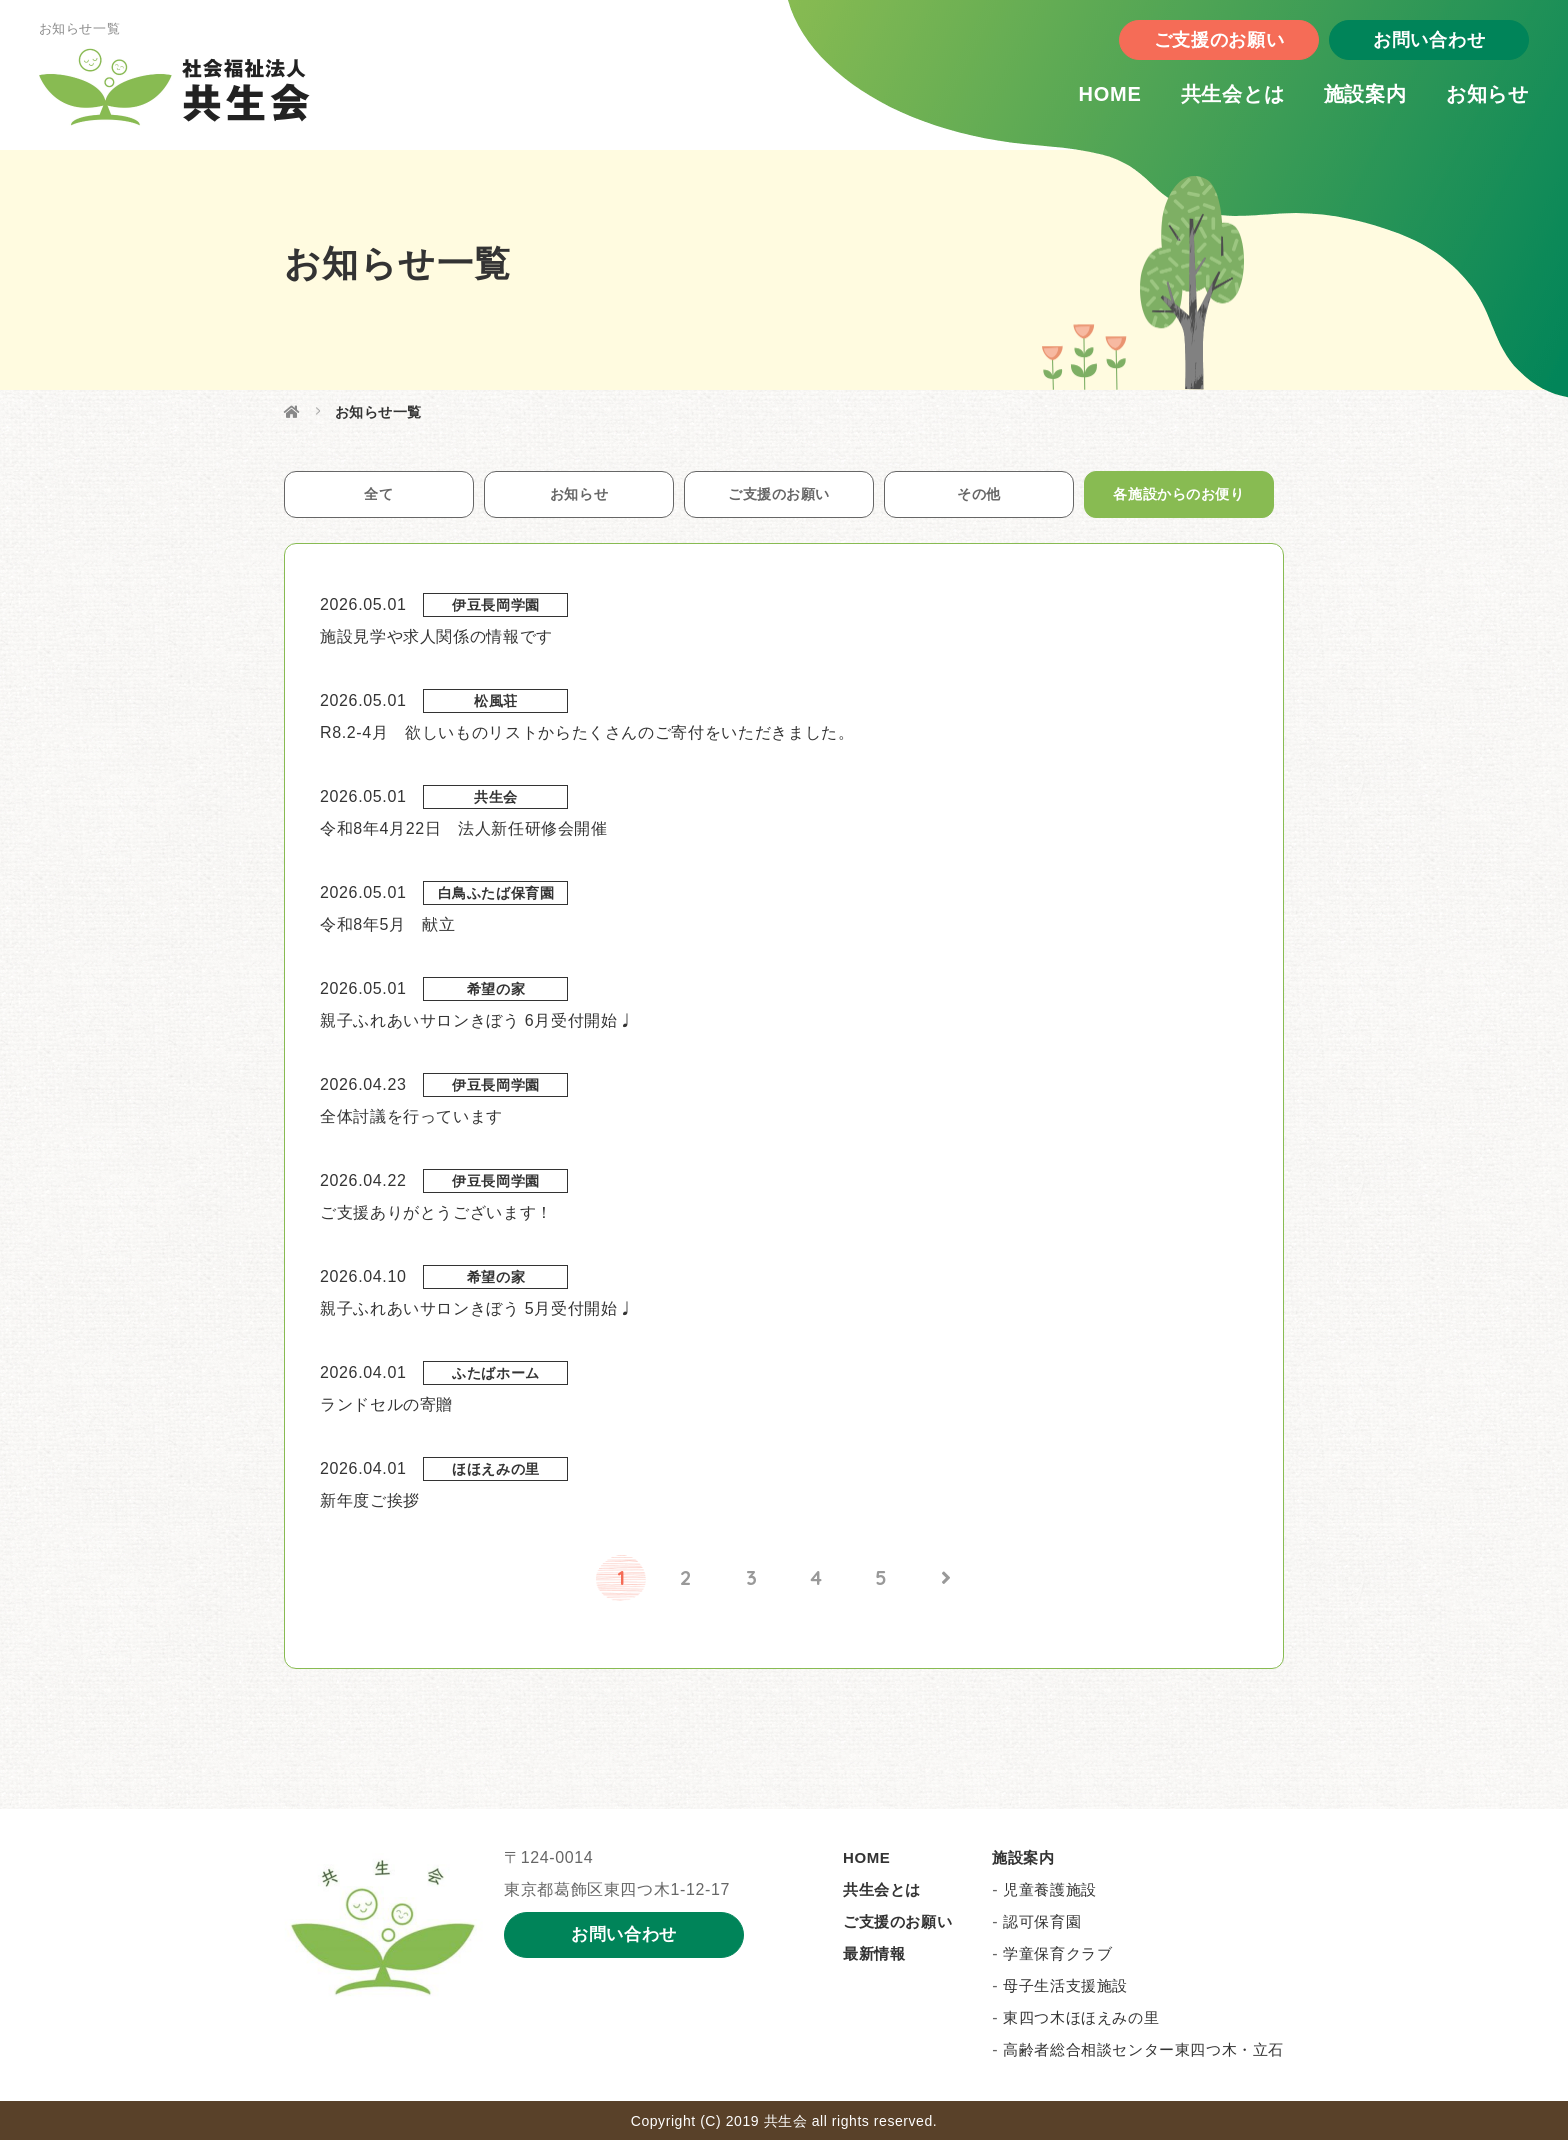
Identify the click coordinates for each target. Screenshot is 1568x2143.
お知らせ (1466, 99)
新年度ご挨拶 (370, 1503)
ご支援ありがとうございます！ (436, 1215)
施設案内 (1344, 99)
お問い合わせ (1408, 45)
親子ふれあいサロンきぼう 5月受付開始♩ (477, 1311)
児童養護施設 (1050, 1892)
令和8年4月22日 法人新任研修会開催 (464, 831)
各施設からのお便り (1179, 495)
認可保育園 (1042, 1924)
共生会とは (1212, 99)
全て (378, 495)
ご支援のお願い (1197, 45)
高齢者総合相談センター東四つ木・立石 (1143, 2052)
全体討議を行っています (411, 1119)
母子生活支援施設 (1065, 1988)
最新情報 (874, 1956)
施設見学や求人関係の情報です (436, 639)
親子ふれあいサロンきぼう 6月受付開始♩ (477, 1023)
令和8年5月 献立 (388, 927)
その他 (979, 495)
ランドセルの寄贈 (386, 1407)
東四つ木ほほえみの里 (1081, 2020)
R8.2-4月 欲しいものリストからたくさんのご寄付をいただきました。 (587, 735)
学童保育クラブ (1057, 1956)
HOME (1088, 99)
